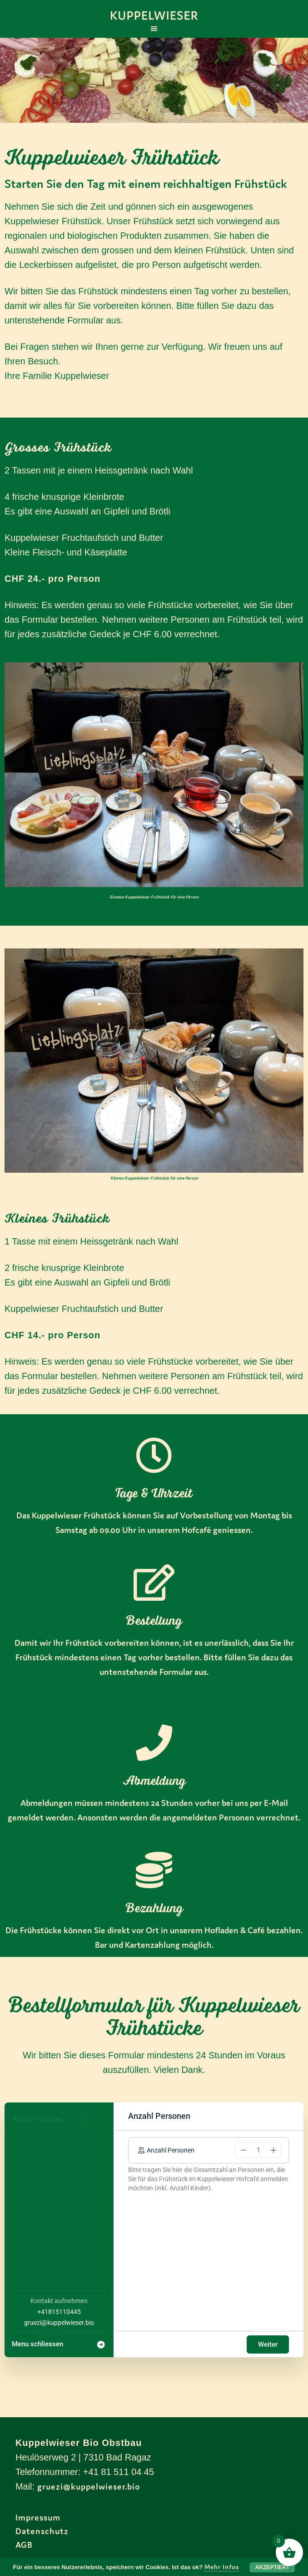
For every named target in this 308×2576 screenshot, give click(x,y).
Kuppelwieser (154, 16)
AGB (24, 2544)
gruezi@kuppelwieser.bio (88, 2486)
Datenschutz (42, 2531)
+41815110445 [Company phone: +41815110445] (59, 2311)
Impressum (37, 2517)
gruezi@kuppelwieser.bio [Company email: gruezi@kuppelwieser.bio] (59, 2322)
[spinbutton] (258, 2150)
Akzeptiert (272, 2567)
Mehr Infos (221, 2567)
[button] (243, 2150)
